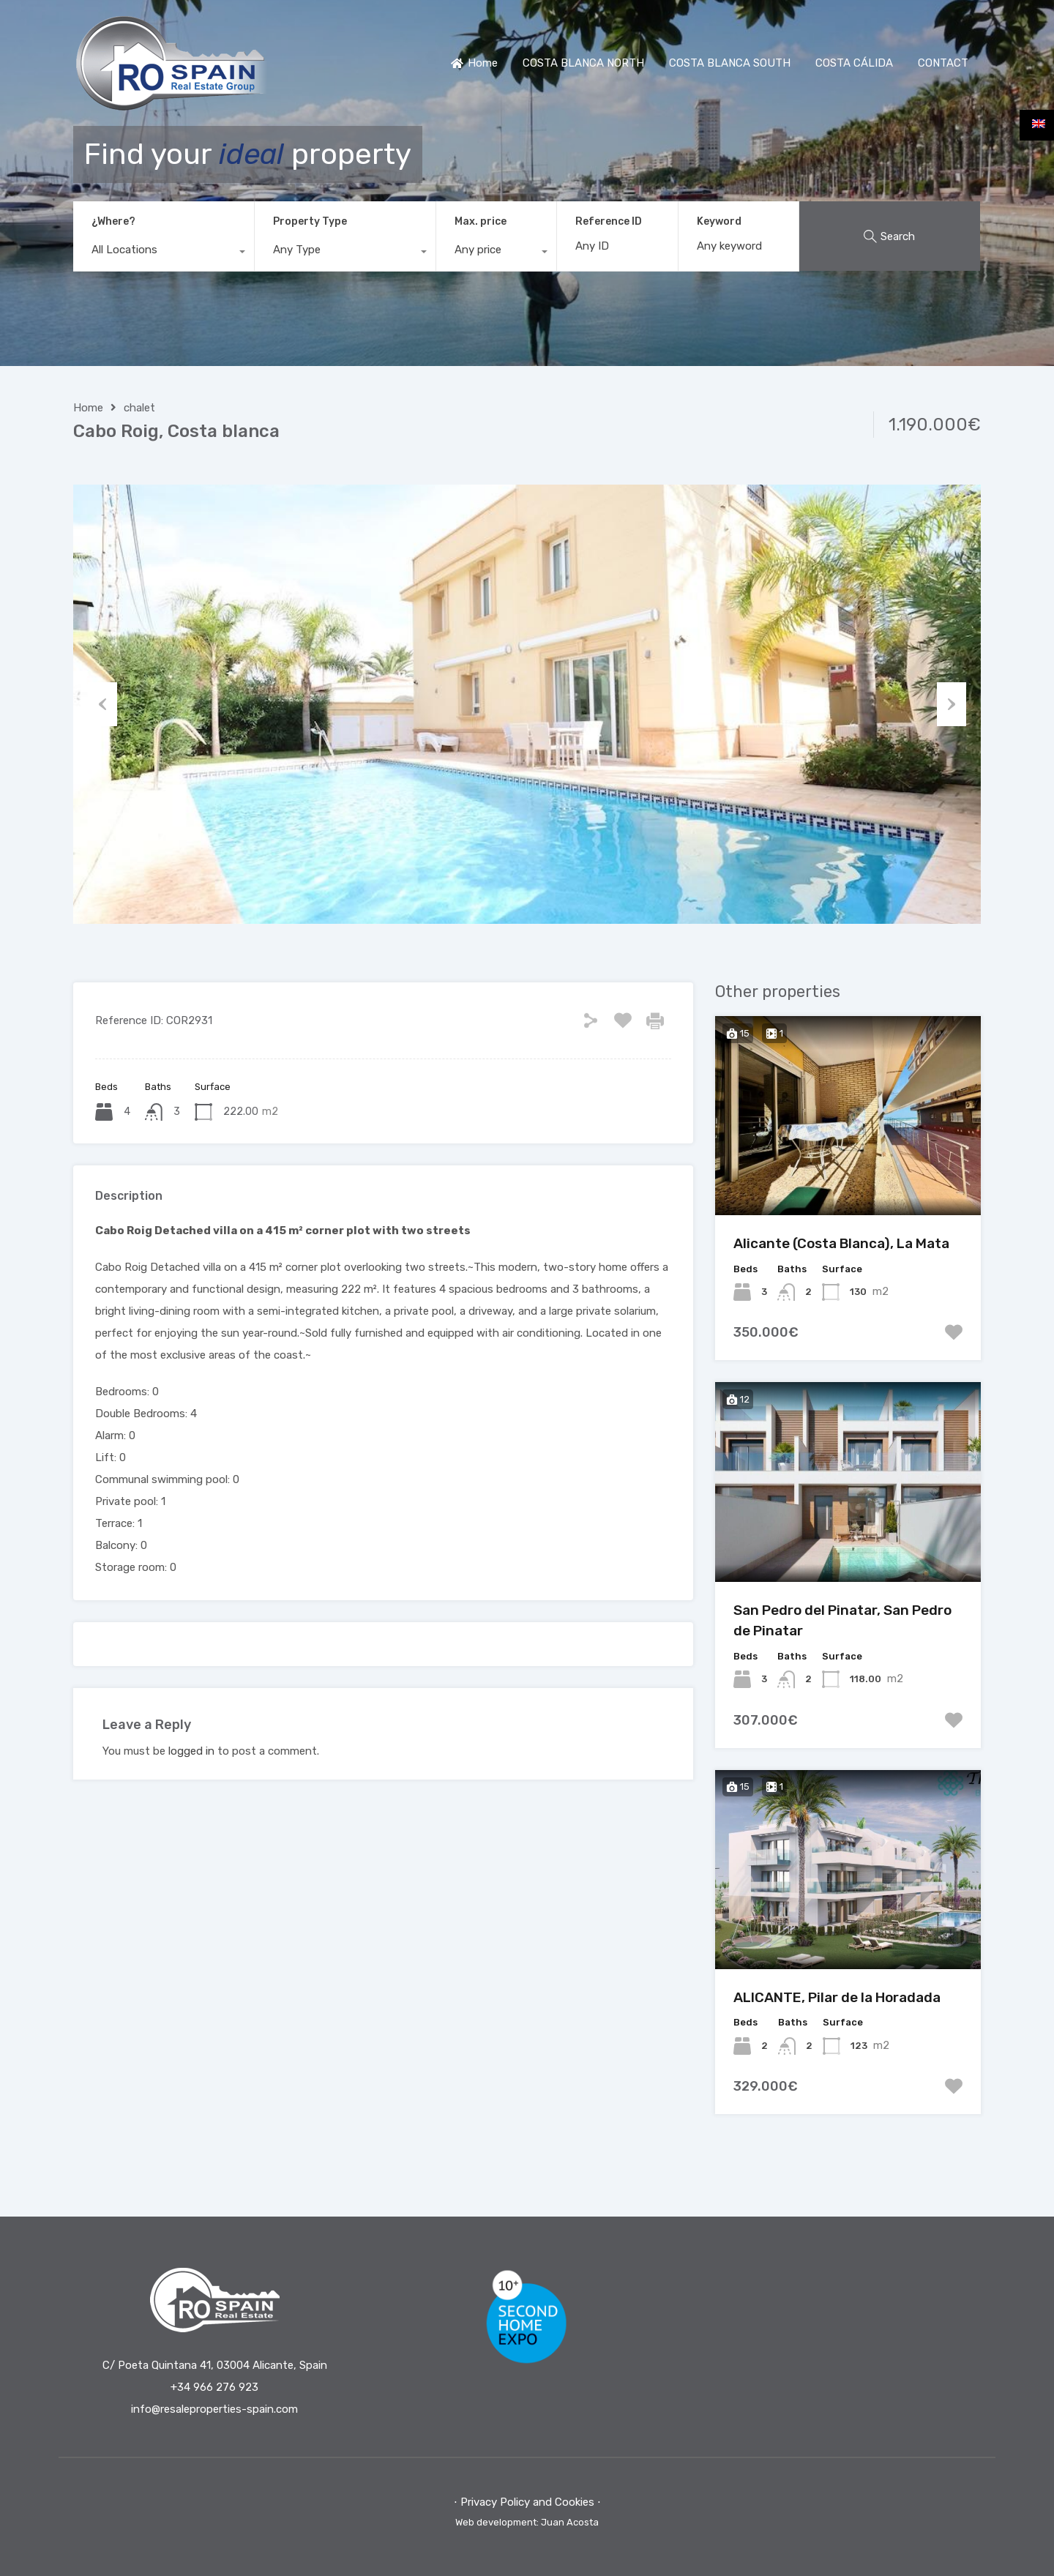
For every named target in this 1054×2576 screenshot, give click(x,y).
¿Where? (113, 221)
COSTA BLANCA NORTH (583, 63)
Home (474, 63)
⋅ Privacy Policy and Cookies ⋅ (527, 2502)
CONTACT (943, 63)
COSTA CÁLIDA (854, 63)
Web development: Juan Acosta (527, 2522)
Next (951, 704)
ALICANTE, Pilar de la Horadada (837, 1997)
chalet (139, 407)
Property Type (310, 221)
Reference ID (608, 222)
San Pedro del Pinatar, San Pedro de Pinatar (842, 1621)
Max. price (481, 221)
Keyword (719, 222)
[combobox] (163, 253)
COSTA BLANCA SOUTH (729, 63)
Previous (102, 704)
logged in (191, 1751)
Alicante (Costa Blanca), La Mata (841, 1243)
